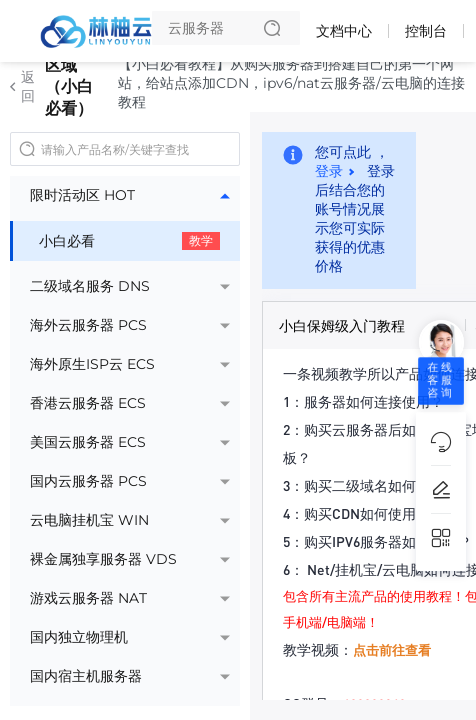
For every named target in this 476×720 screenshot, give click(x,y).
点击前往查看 (392, 649)
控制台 (426, 31)
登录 (329, 171)
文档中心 (344, 31)
